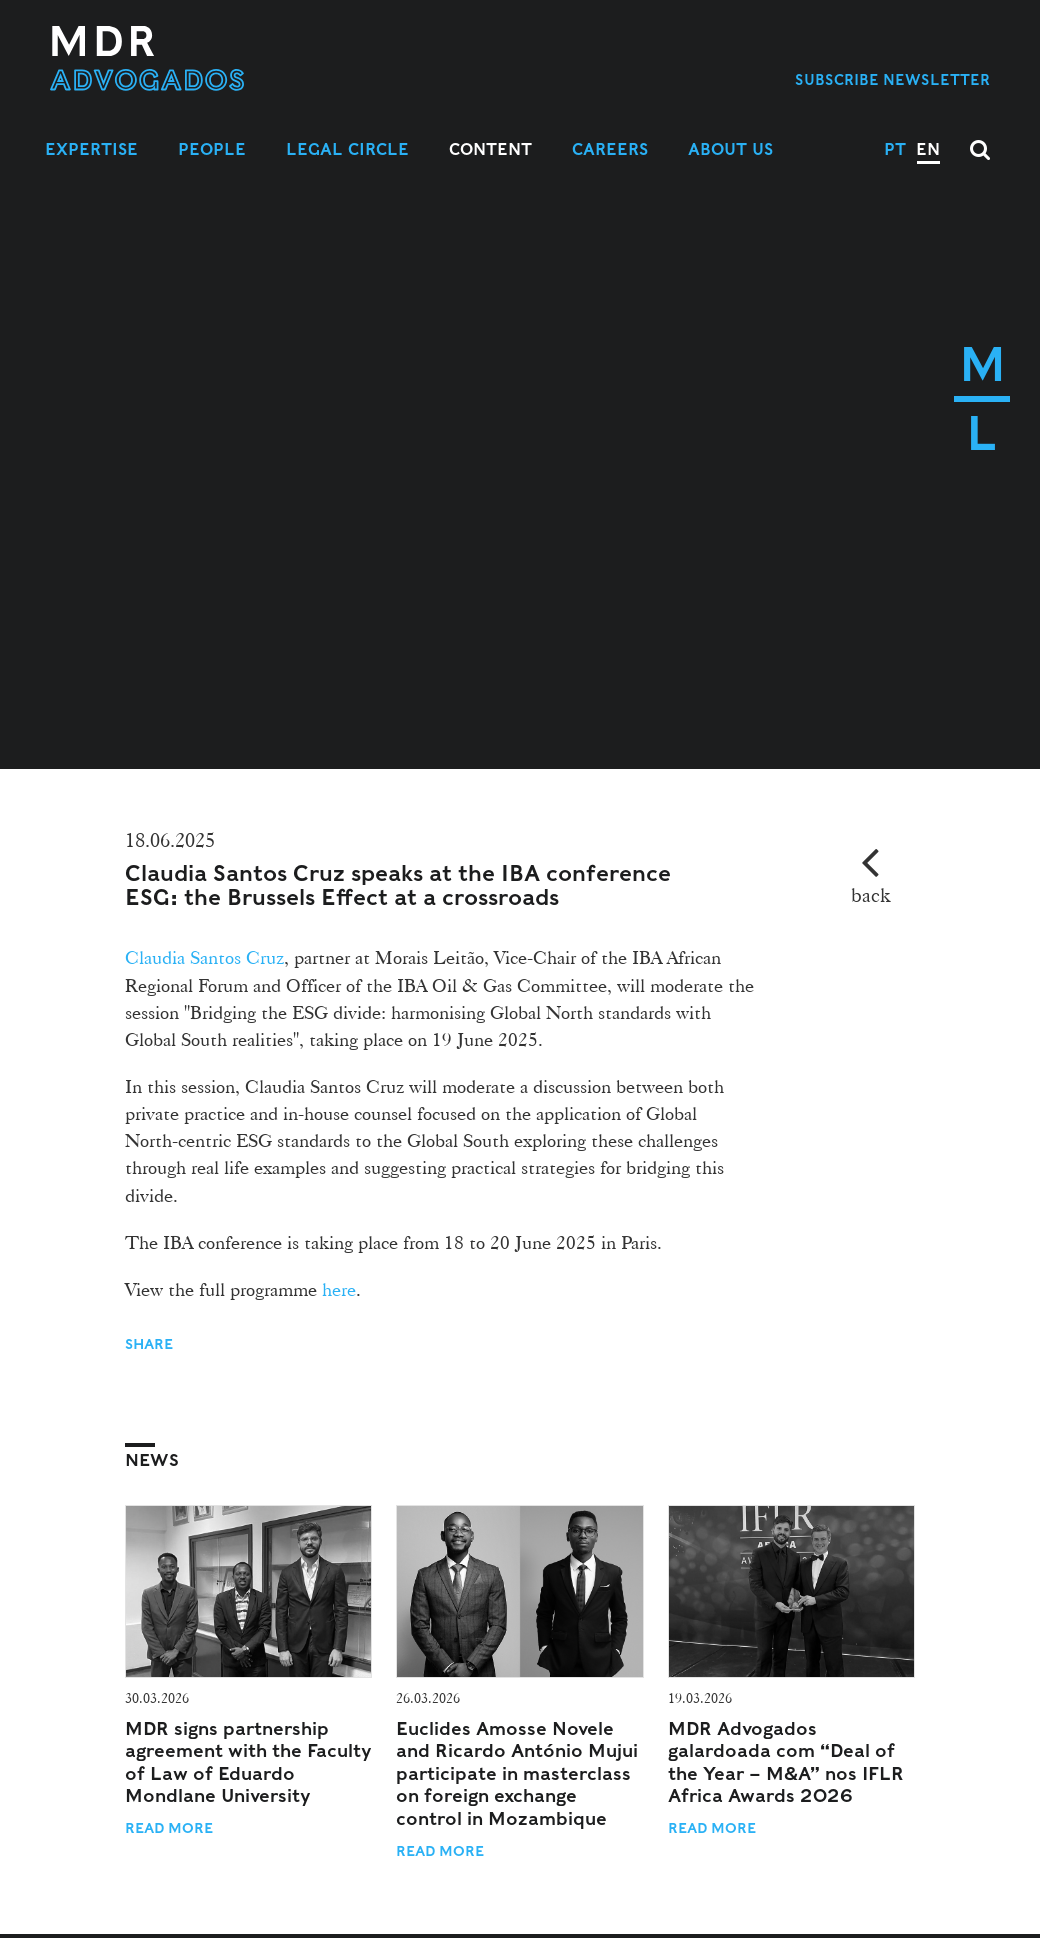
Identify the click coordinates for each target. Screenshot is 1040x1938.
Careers (610, 149)
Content (490, 149)
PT (895, 149)
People (212, 149)
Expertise (91, 149)
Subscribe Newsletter (892, 79)
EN (928, 149)
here (339, 1289)
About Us (730, 149)
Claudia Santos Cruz (204, 957)
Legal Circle (347, 149)
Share (151, 1344)
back (870, 895)
